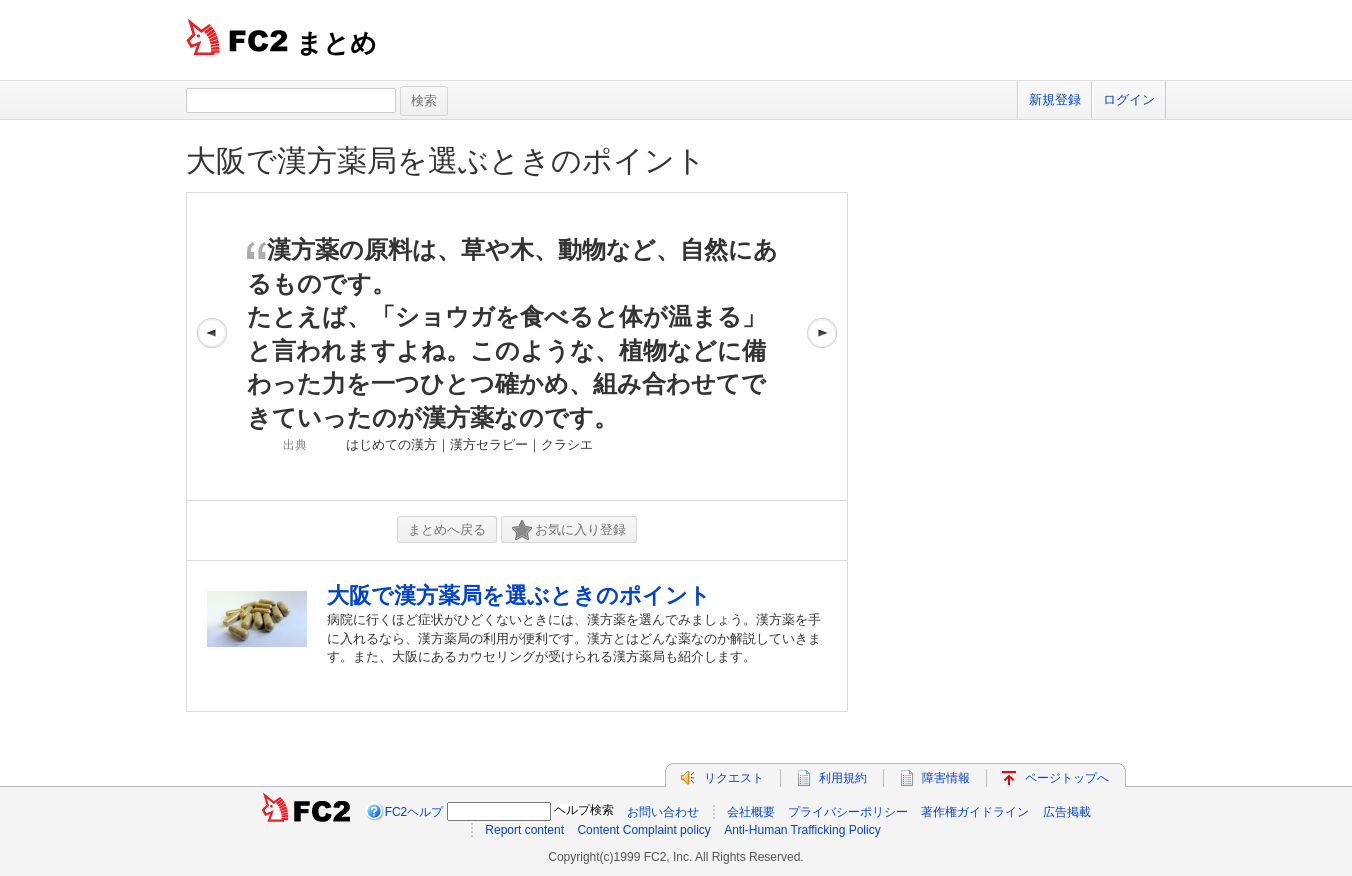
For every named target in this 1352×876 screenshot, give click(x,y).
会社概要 (751, 812)
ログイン (1129, 99)
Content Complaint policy (643, 830)
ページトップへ (1067, 778)
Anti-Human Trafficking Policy (802, 830)
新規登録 (1055, 99)
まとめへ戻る (447, 529)
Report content (524, 830)
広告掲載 (1067, 812)
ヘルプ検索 (584, 810)
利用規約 (843, 778)
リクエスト (734, 778)
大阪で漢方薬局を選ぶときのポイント (446, 160)
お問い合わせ (663, 812)
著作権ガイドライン (975, 812)
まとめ (336, 43)
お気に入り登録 (569, 530)
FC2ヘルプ (414, 812)
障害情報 (946, 778)
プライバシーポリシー (848, 812)
